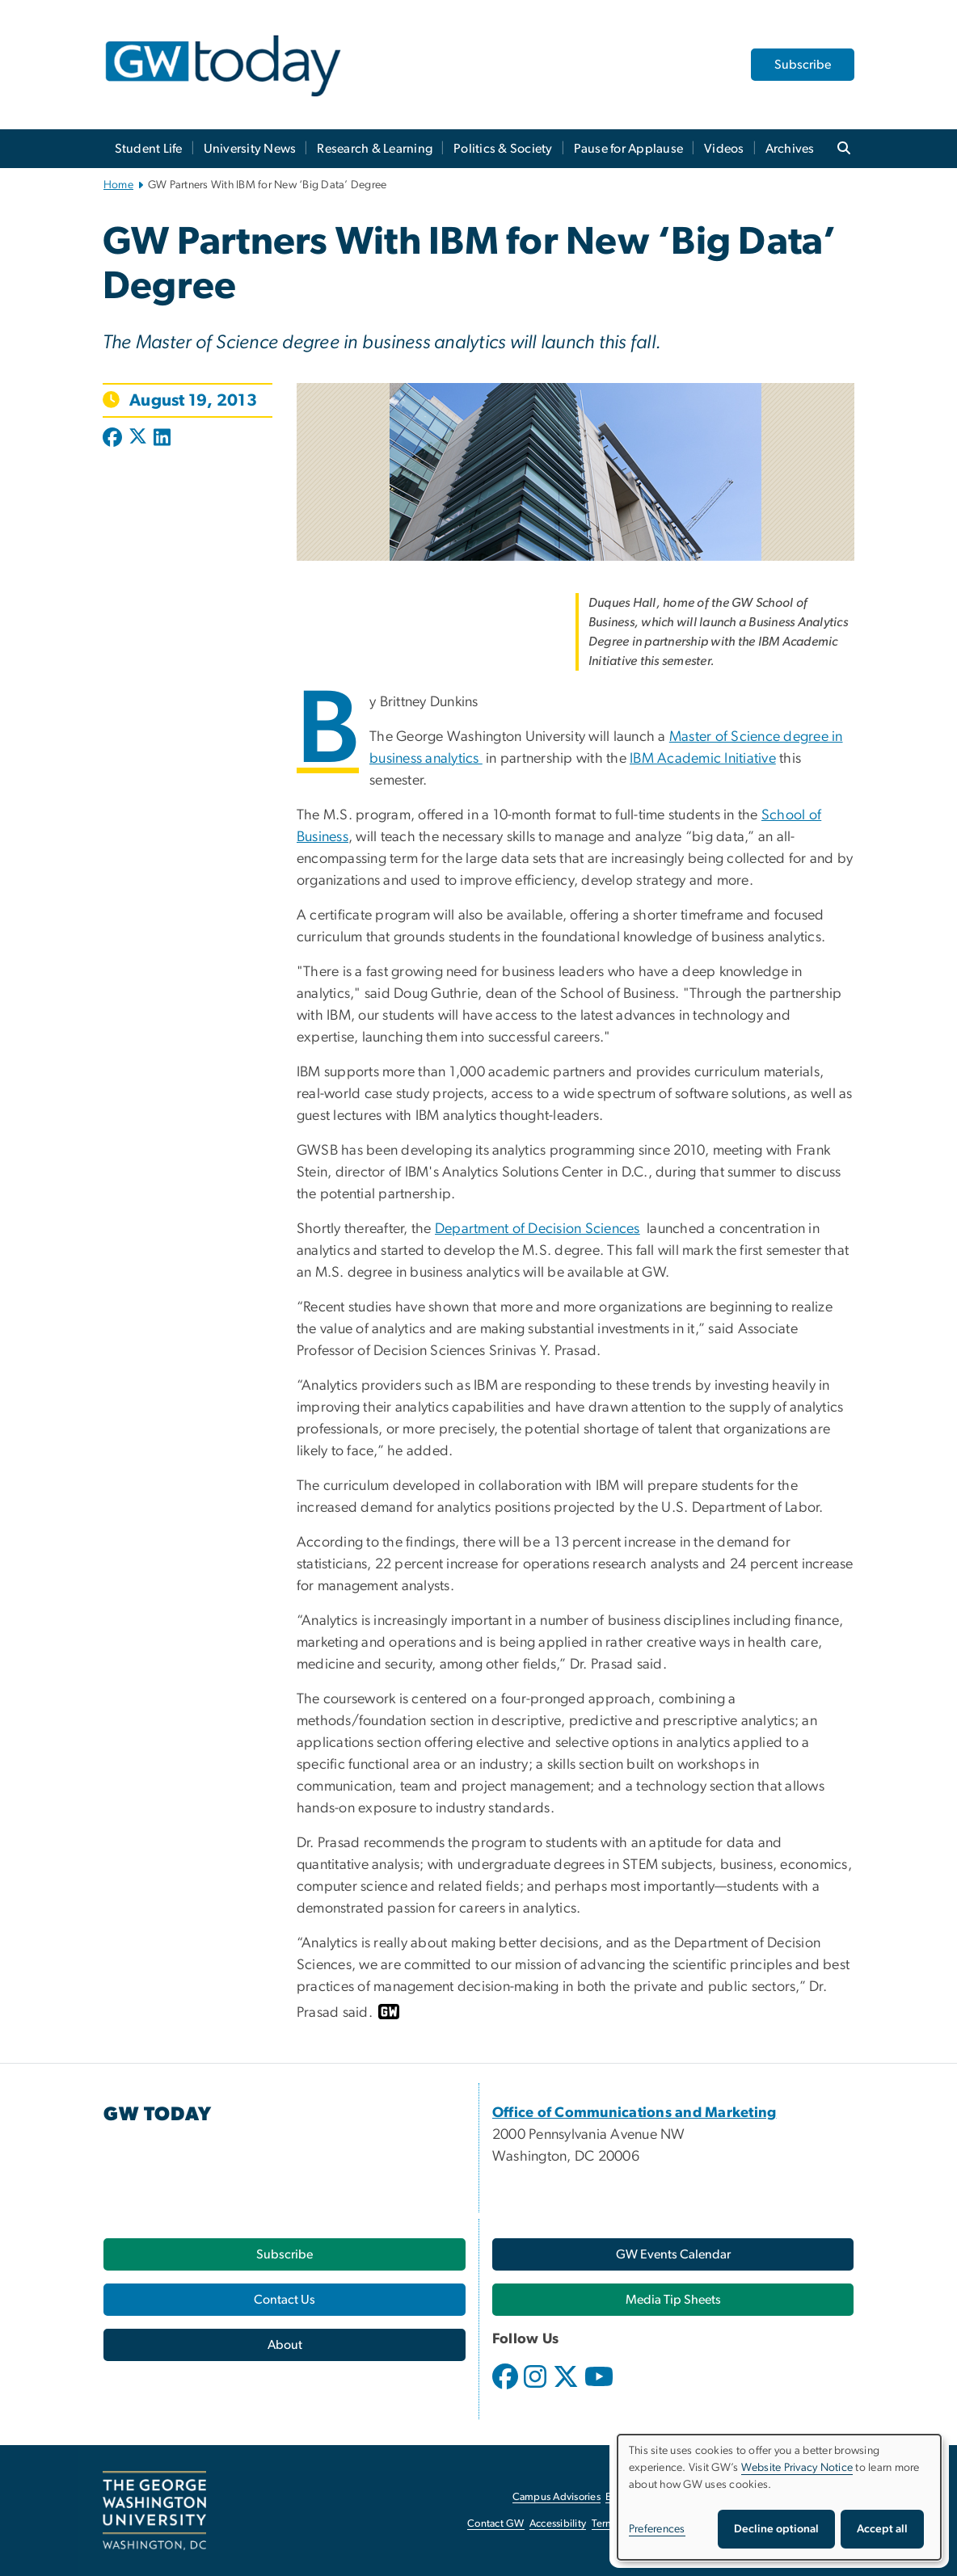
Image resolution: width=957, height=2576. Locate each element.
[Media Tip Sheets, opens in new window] (673, 2299)
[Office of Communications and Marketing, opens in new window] (634, 2113)
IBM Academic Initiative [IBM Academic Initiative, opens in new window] (703, 758)
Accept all (882, 2529)
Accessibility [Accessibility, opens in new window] (557, 2524)
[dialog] (779, 2497)
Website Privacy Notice (797, 2467)
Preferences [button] (657, 2529)
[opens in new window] (506, 2388)
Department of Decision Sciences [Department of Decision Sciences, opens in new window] (537, 1229)
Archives (790, 148)
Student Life (149, 148)
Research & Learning (374, 148)
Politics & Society (503, 148)
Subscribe (802, 64)
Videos (724, 148)
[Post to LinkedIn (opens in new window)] (162, 439)
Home (118, 185)
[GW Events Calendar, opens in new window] (673, 2254)
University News (250, 148)
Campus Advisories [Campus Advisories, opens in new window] (556, 2497)
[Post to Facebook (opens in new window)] (114, 439)
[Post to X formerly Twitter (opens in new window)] (137, 439)
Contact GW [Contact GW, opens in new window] (496, 2524)
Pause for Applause (629, 148)
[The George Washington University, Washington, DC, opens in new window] (154, 2510)
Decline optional (776, 2529)
